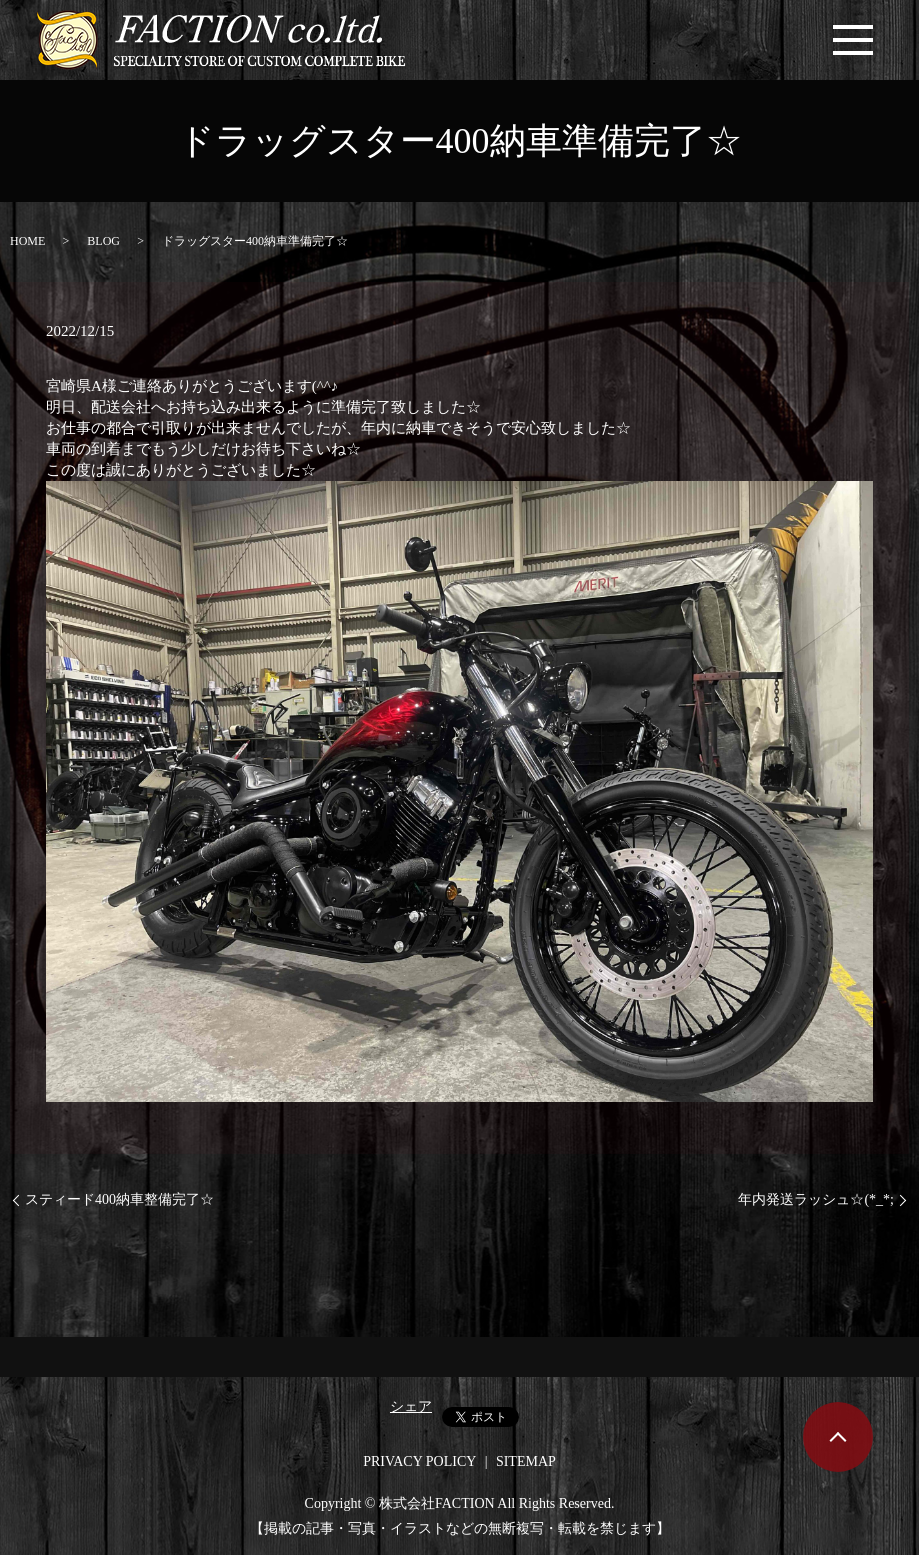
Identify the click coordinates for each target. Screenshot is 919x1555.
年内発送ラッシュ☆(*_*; (816, 1199)
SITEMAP (526, 1461)
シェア (411, 1406)
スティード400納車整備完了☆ (119, 1199)
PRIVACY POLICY (419, 1461)
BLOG (103, 241)
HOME (27, 241)
